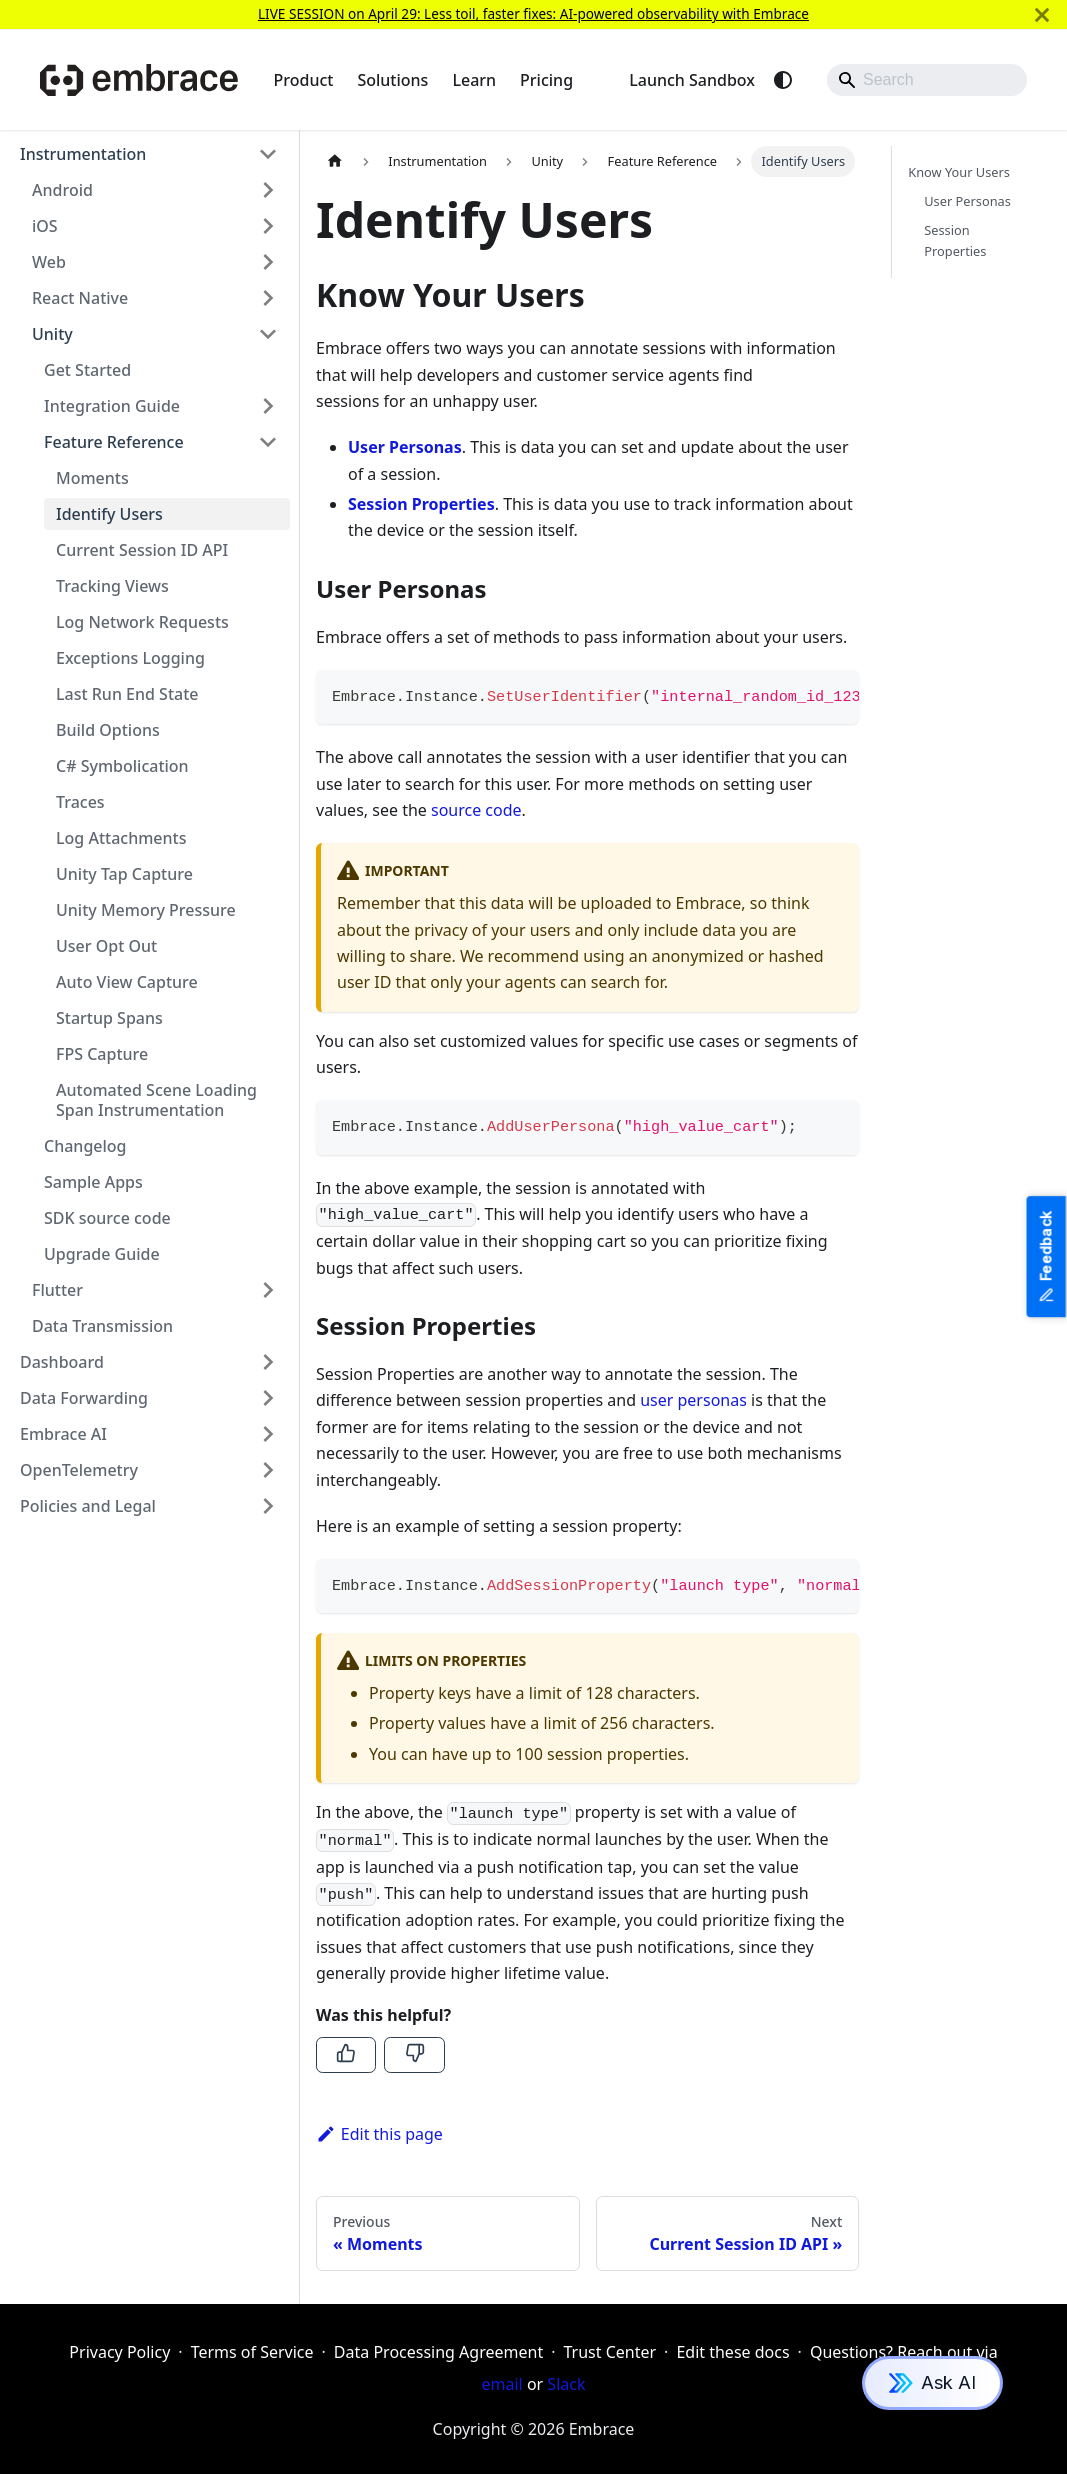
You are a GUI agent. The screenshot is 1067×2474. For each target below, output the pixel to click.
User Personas (967, 201)
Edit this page (379, 2134)
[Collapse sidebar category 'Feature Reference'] (268, 442)
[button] (149, 154)
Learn (474, 80)
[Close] (1042, 14)
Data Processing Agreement (438, 2352)
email (502, 2384)
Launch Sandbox (692, 80)
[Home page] (335, 161)
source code (476, 810)
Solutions (392, 80)
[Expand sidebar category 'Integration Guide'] (268, 406)
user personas (693, 1400)
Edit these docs (732, 2352)
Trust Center (609, 2352)
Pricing (546, 80)
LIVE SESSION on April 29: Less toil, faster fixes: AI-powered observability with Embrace (533, 13)
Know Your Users (959, 172)
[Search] (927, 80)
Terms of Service (252, 2352)
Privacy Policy (119, 2352)
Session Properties (955, 240)
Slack (566, 2384)
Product (304, 80)
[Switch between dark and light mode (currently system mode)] (783, 80)
